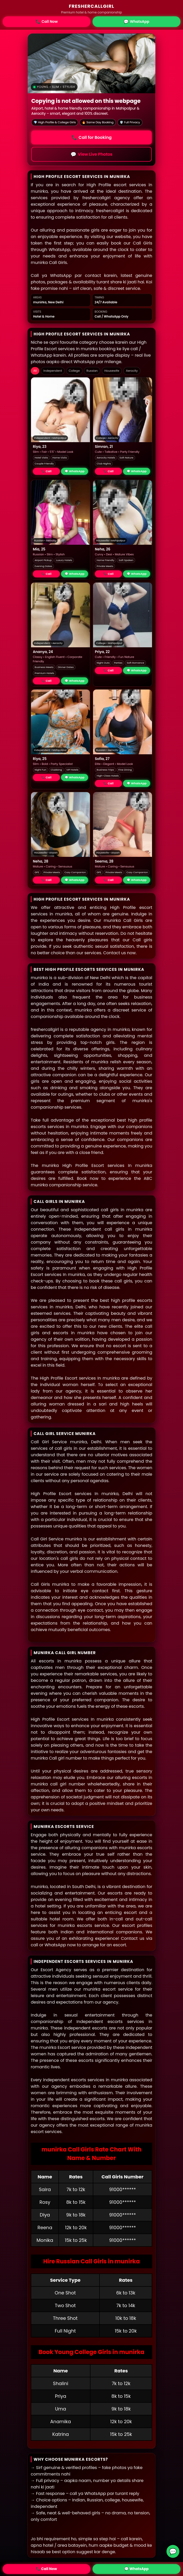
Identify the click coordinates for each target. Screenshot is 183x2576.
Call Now (46, 21)
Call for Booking (91, 137)
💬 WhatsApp (75, 471)
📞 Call (46, 471)
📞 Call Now (46, 2568)
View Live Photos (91, 154)
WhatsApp (136, 21)
